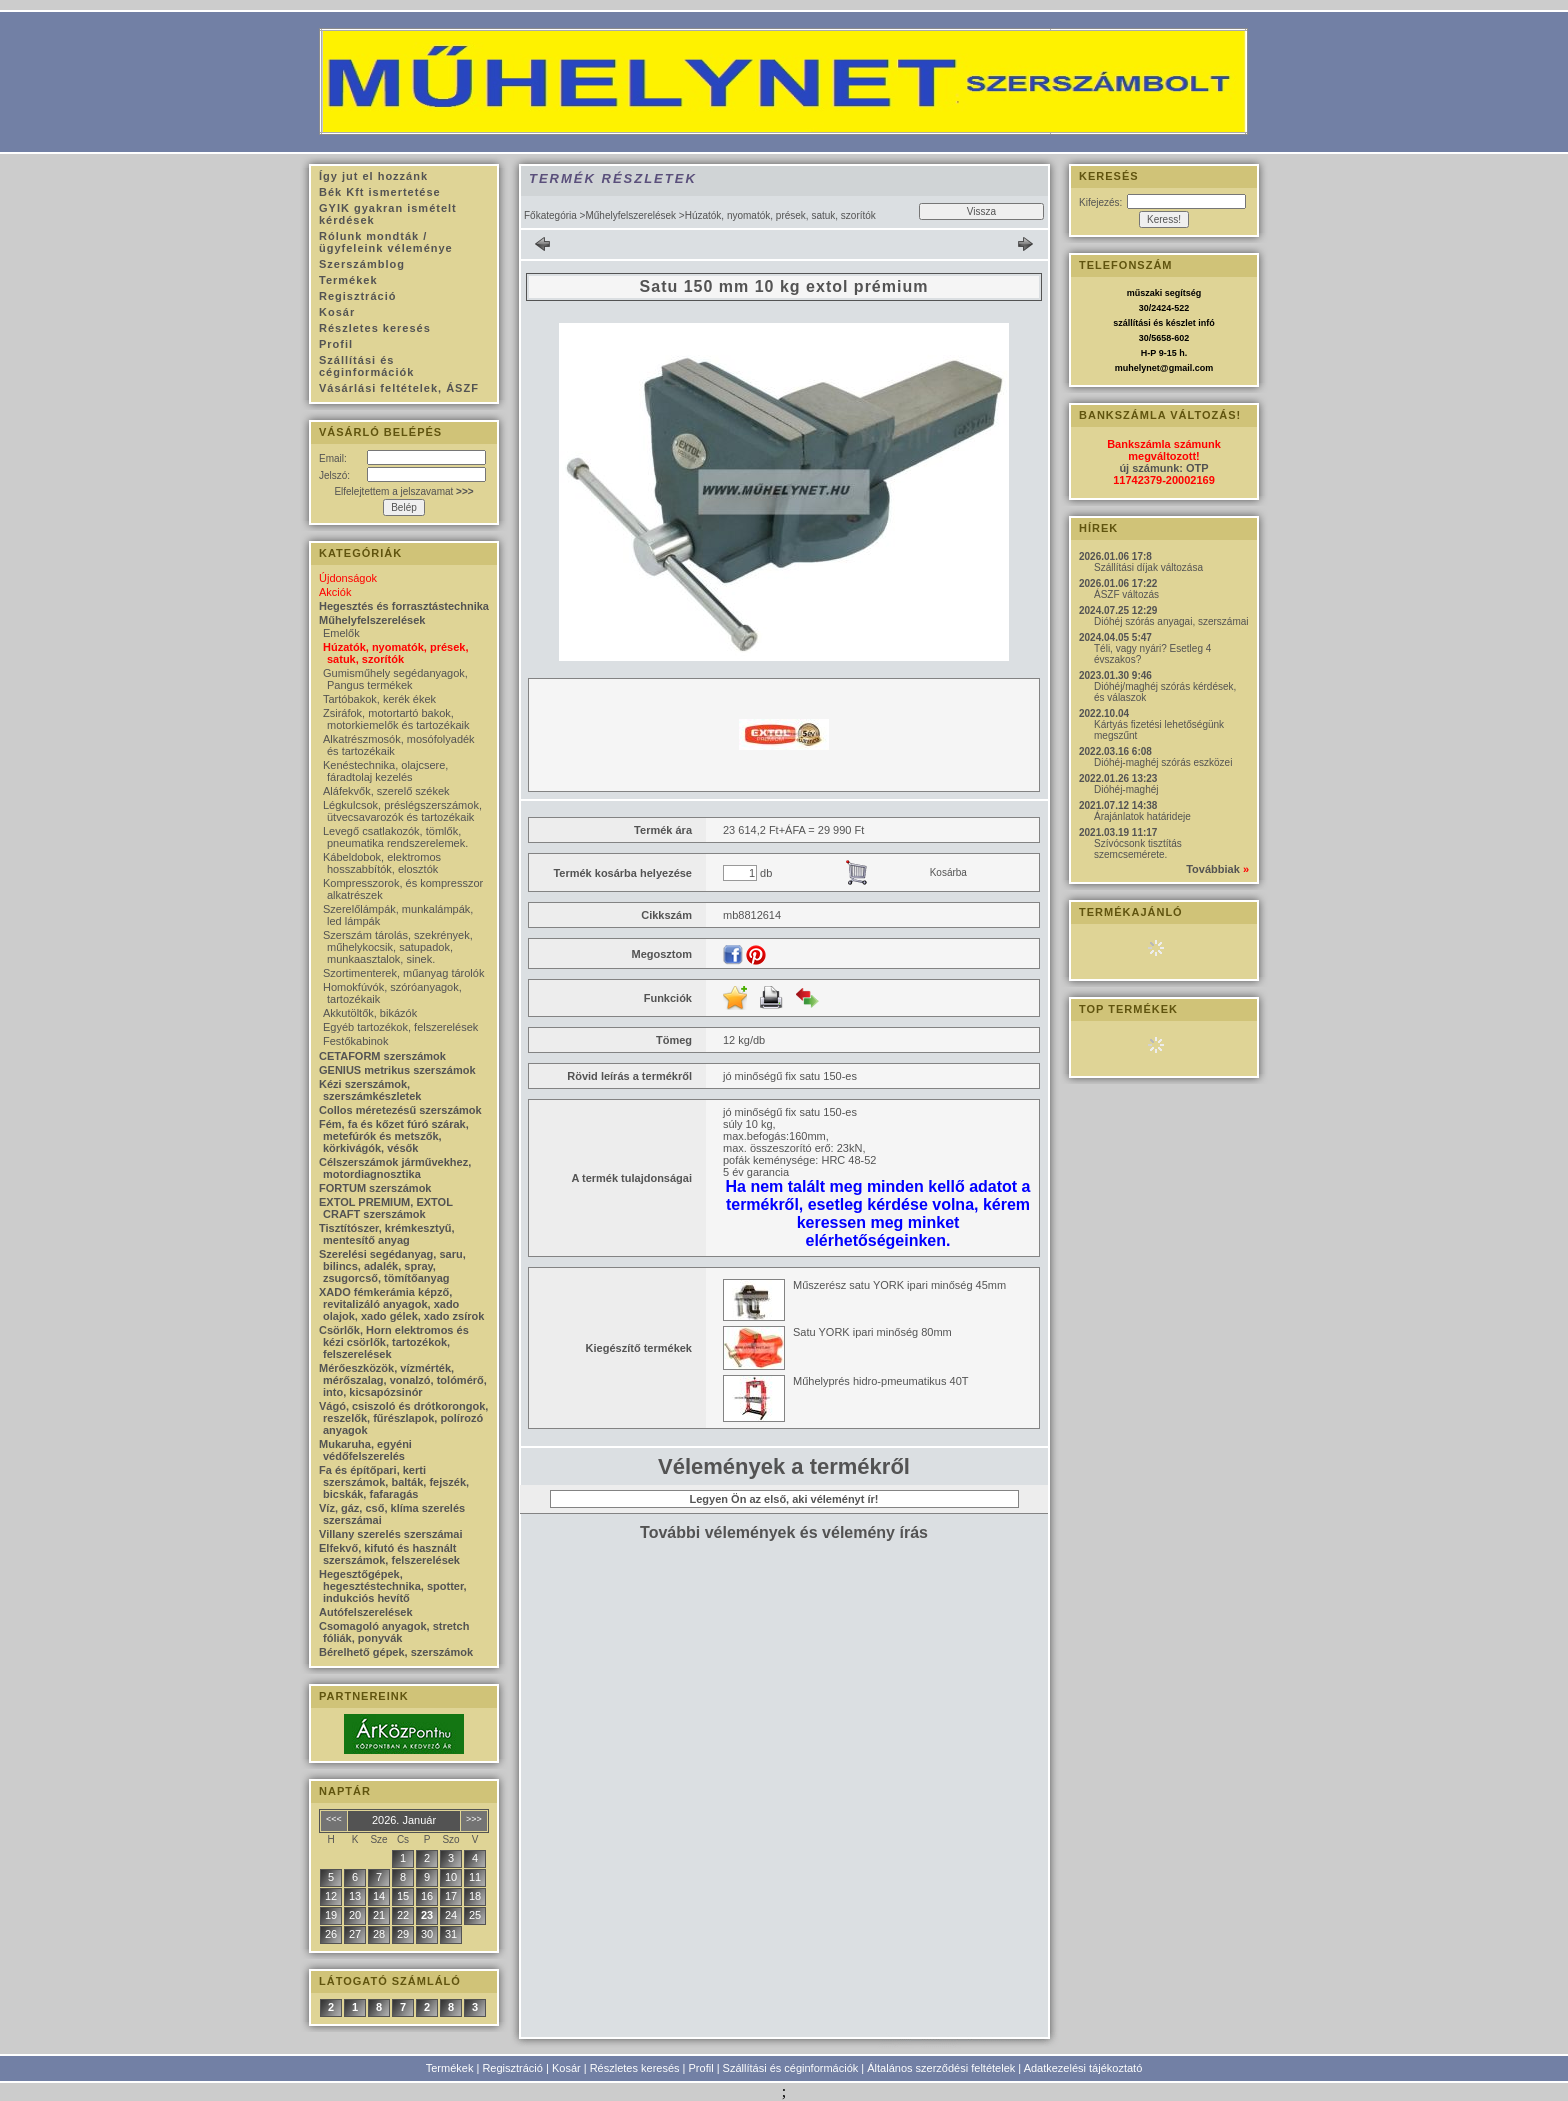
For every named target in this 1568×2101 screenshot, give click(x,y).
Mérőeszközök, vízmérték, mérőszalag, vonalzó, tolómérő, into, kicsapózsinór (403, 1380)
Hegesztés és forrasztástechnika (404, 606)
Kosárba (948, 872)
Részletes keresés (635, 2068)
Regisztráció (512, 2068)
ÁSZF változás (1126, 594)
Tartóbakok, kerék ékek (379, 699)
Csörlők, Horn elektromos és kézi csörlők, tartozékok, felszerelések (394, 1342)
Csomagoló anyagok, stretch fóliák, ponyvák (394, 1632)
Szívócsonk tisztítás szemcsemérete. (1138, 849)
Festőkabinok (355, 1041)
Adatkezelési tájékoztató (1083, 2068)
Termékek (450, 2068)
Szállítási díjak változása (1148, 567)
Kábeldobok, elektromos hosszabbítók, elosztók (382, 863)
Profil (701, 2068)
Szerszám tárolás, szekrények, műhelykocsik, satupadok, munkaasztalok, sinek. (398, 947)
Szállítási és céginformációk (791, 2068)
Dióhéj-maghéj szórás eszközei (1163, 762)
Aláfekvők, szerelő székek (386, 791)
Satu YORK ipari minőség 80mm (872, 1332)
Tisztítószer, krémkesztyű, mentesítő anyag (387, 1234)
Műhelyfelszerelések (630, 215)
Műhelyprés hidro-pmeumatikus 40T (880, 1381)
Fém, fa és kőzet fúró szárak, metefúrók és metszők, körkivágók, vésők (394, 1136)
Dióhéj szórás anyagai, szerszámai (1171, 621)
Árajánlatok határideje (1142, 816)
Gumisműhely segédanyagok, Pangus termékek (395, 679)
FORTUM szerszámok (375, 1188)
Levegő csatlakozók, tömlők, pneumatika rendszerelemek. (395, 837)
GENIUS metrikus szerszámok (397, 1070)
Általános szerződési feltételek (941, 2068)
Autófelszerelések (366, 1612)
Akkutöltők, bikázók (370, 1013)
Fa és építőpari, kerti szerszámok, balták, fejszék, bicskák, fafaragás (394, 1482)
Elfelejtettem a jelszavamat (403, 491)
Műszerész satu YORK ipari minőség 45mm (899, 1285)
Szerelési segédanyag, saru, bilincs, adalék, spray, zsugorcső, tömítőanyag (392, 1266)
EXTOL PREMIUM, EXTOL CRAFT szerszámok (386, 1208)
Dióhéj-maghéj (1126, 789)
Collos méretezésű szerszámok (400, 1110)
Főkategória (550, 215)
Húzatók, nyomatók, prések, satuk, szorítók (396, 653)
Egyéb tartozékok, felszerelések (400, 1027)
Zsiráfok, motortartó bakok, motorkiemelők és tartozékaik (396, 719)
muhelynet (1137, 368)
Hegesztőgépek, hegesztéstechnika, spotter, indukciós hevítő (393, 1586)
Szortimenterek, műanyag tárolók (403, 973)
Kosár (566, 2068)
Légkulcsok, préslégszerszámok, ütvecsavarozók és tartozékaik (402, 811)
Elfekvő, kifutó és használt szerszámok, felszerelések (389, 1554)
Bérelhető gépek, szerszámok (396, 1652)
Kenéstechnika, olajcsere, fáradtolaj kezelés (385, 771)
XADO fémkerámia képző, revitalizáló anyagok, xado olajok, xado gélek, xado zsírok (401, 1304)
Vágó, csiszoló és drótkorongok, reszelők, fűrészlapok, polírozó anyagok (403, 1418)
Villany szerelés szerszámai (391, 1534)
